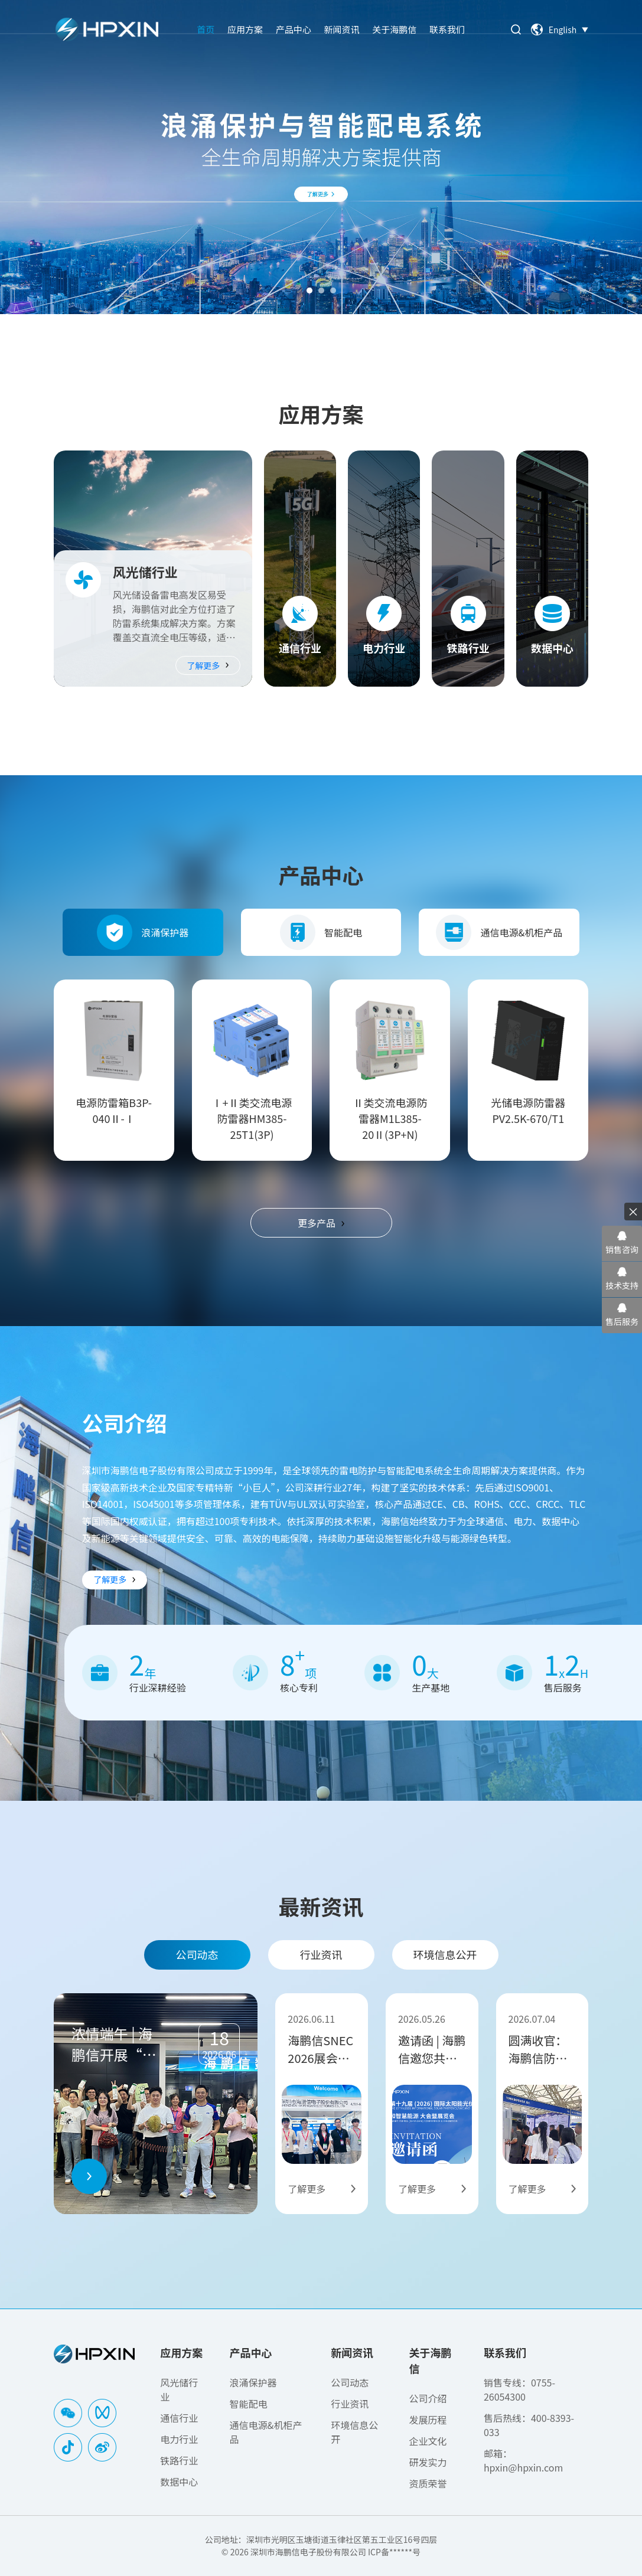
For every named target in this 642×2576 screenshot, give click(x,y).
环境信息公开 (445, 1954)
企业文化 (428, 2441)
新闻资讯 (341, 29)
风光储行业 (179, 2389)
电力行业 (179, 2439)
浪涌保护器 (142, 932)
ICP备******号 (394, 2552)
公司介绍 (428, 2398)
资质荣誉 (428, 2483)
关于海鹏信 (394, 29)
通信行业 (179, 2418)
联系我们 (447, 29)
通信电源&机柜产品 (499, 932)
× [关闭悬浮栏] (633, 1211)
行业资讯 (321, 1954)
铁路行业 (179, 2460)
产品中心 (293, 29)
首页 (205, 29)
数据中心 (179, 2481)
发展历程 (428, 2419)
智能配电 (321, 932)
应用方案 (245, 29)
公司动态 (197, 1954)
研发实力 (428, 2462)
